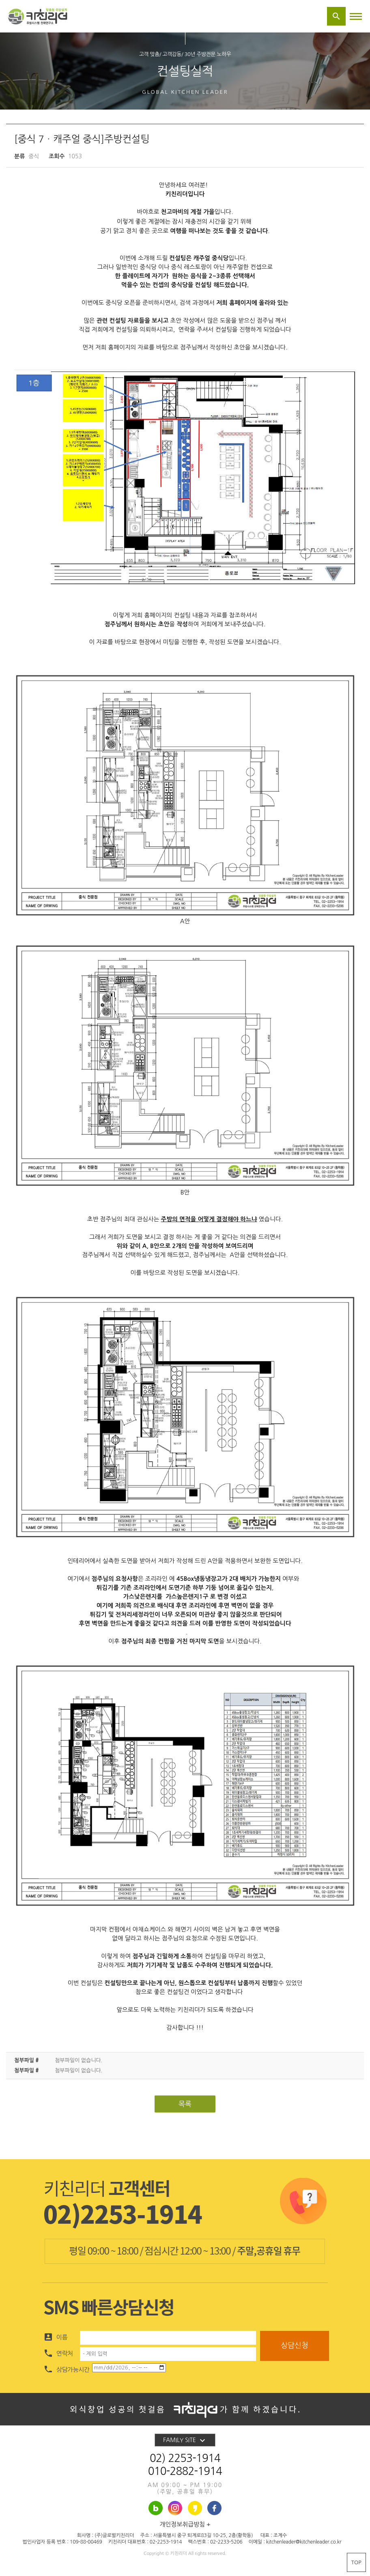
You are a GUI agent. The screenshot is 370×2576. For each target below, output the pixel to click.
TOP (356, 2562)
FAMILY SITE (185, 2440)
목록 (185, 2103)
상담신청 (294, 2345)
